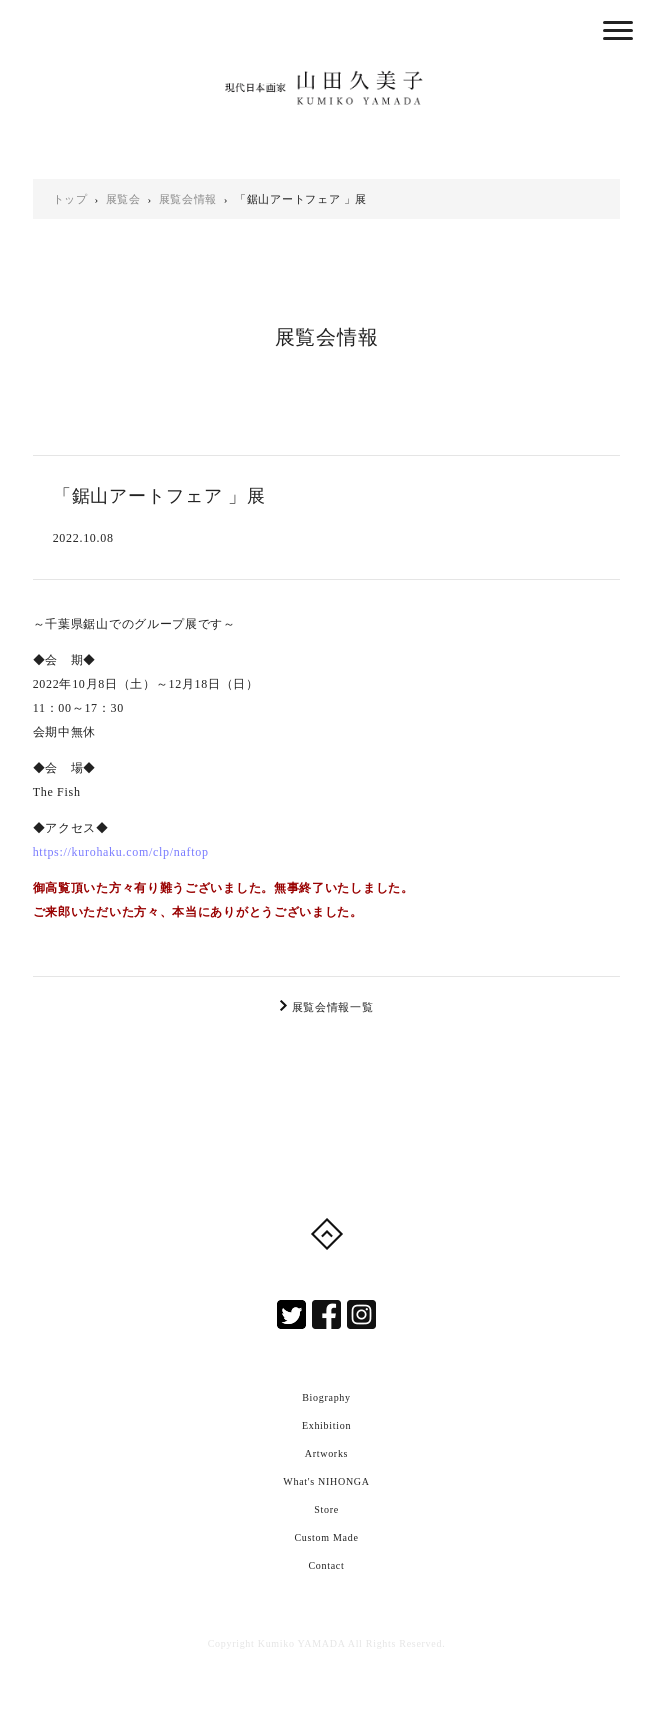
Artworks (326, 1453)
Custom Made (326, 1537)
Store (326, 1509)
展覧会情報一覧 (333, 1007)
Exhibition (326, 1425)
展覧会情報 (188, 199)
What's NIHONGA (326, 1481)
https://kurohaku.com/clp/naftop (121, 852)
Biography (326, 1397)
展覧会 (123, 199)
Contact (326, 1565)
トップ (70, 199)
